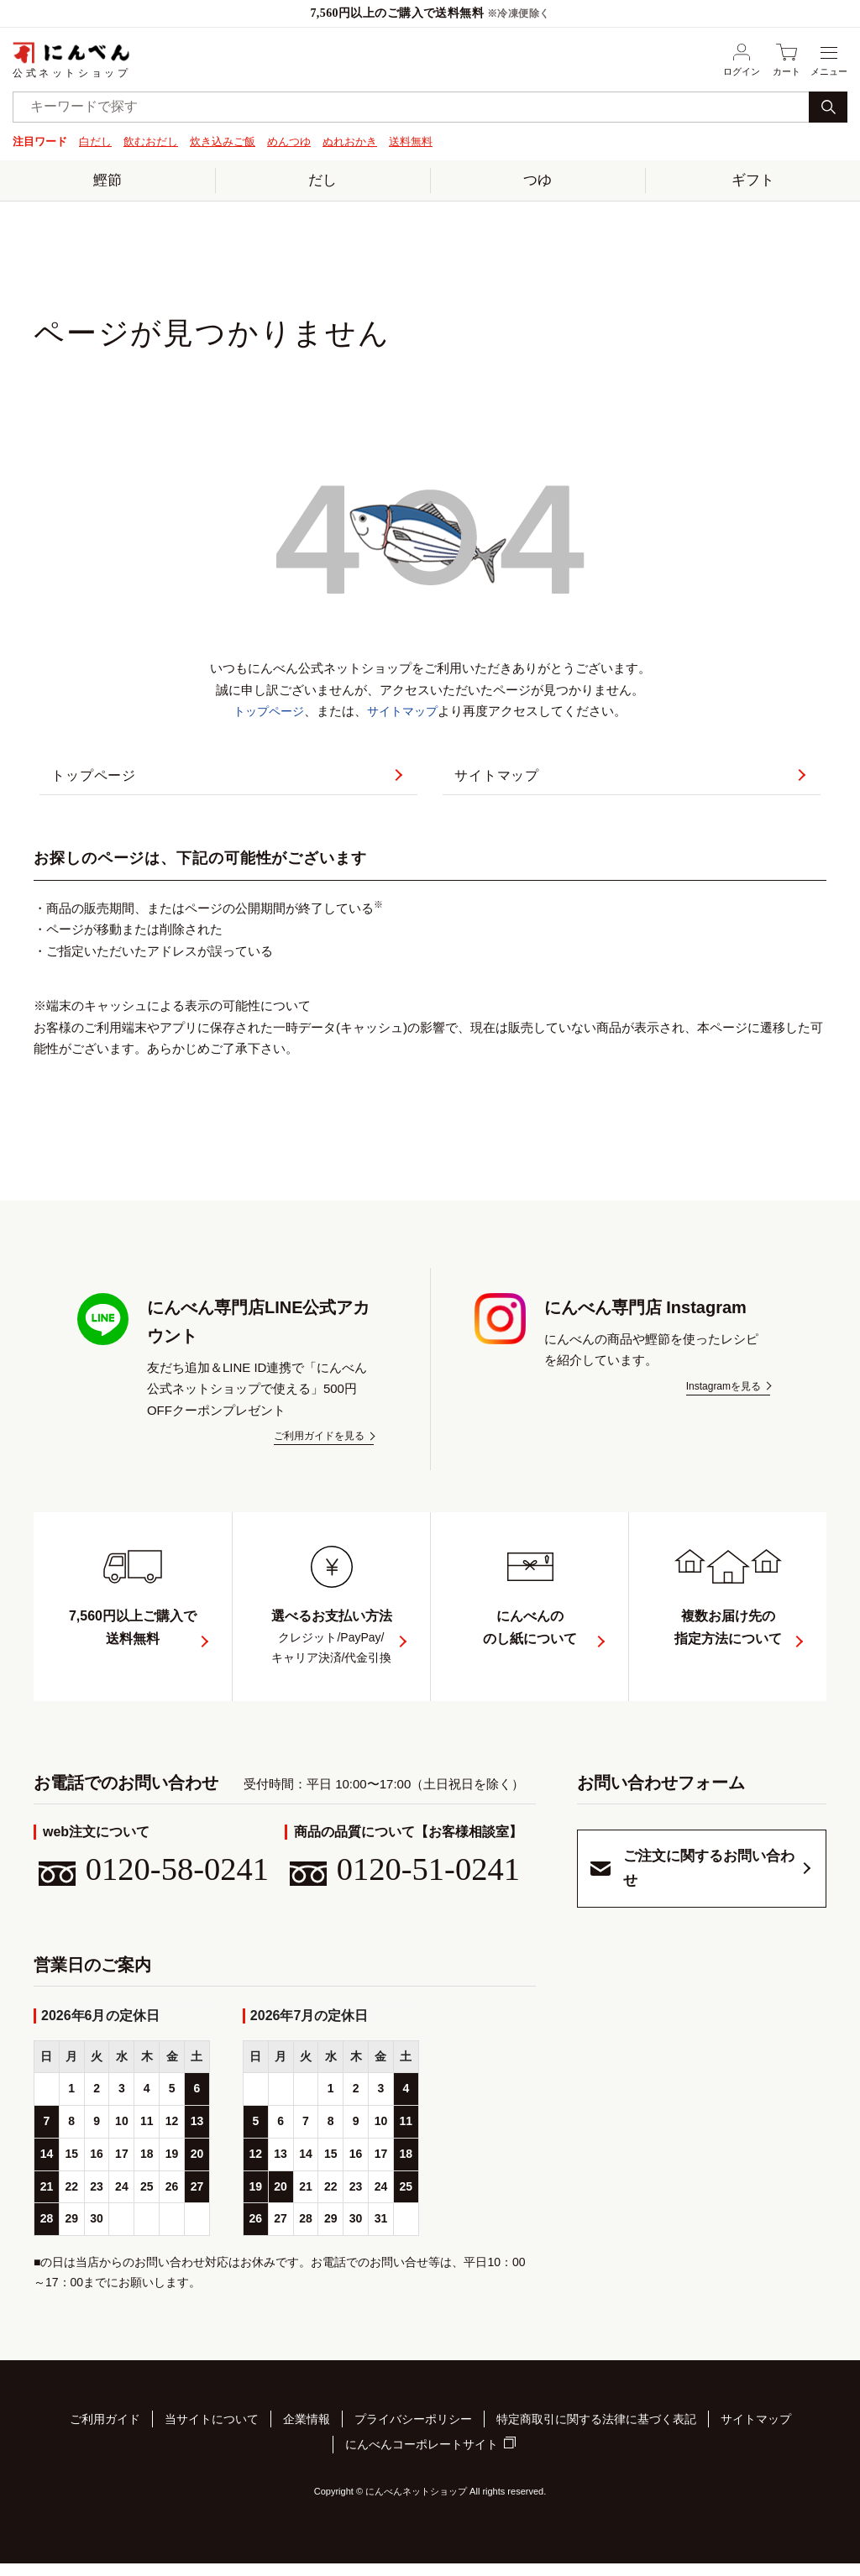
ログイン (741, 59)
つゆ (537, 179)
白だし (95, 141)
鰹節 (107, 179)
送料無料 (411, 141)
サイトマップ (405, 710)
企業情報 (306, 2438)
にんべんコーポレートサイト (421, 2460)
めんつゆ (289, 141)
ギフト (753, 179)
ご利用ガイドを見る (319, 1449)
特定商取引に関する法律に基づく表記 (596, 2438)
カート (786, 59)
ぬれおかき (349, 141)
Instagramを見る (723, 1400)
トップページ (266, 710)
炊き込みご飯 (222, 141)
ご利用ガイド (105, 2438)
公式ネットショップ (71, 59)
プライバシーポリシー (413, 2438)
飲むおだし (150, 141)
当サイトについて (212, 2438)
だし (322, 179)
